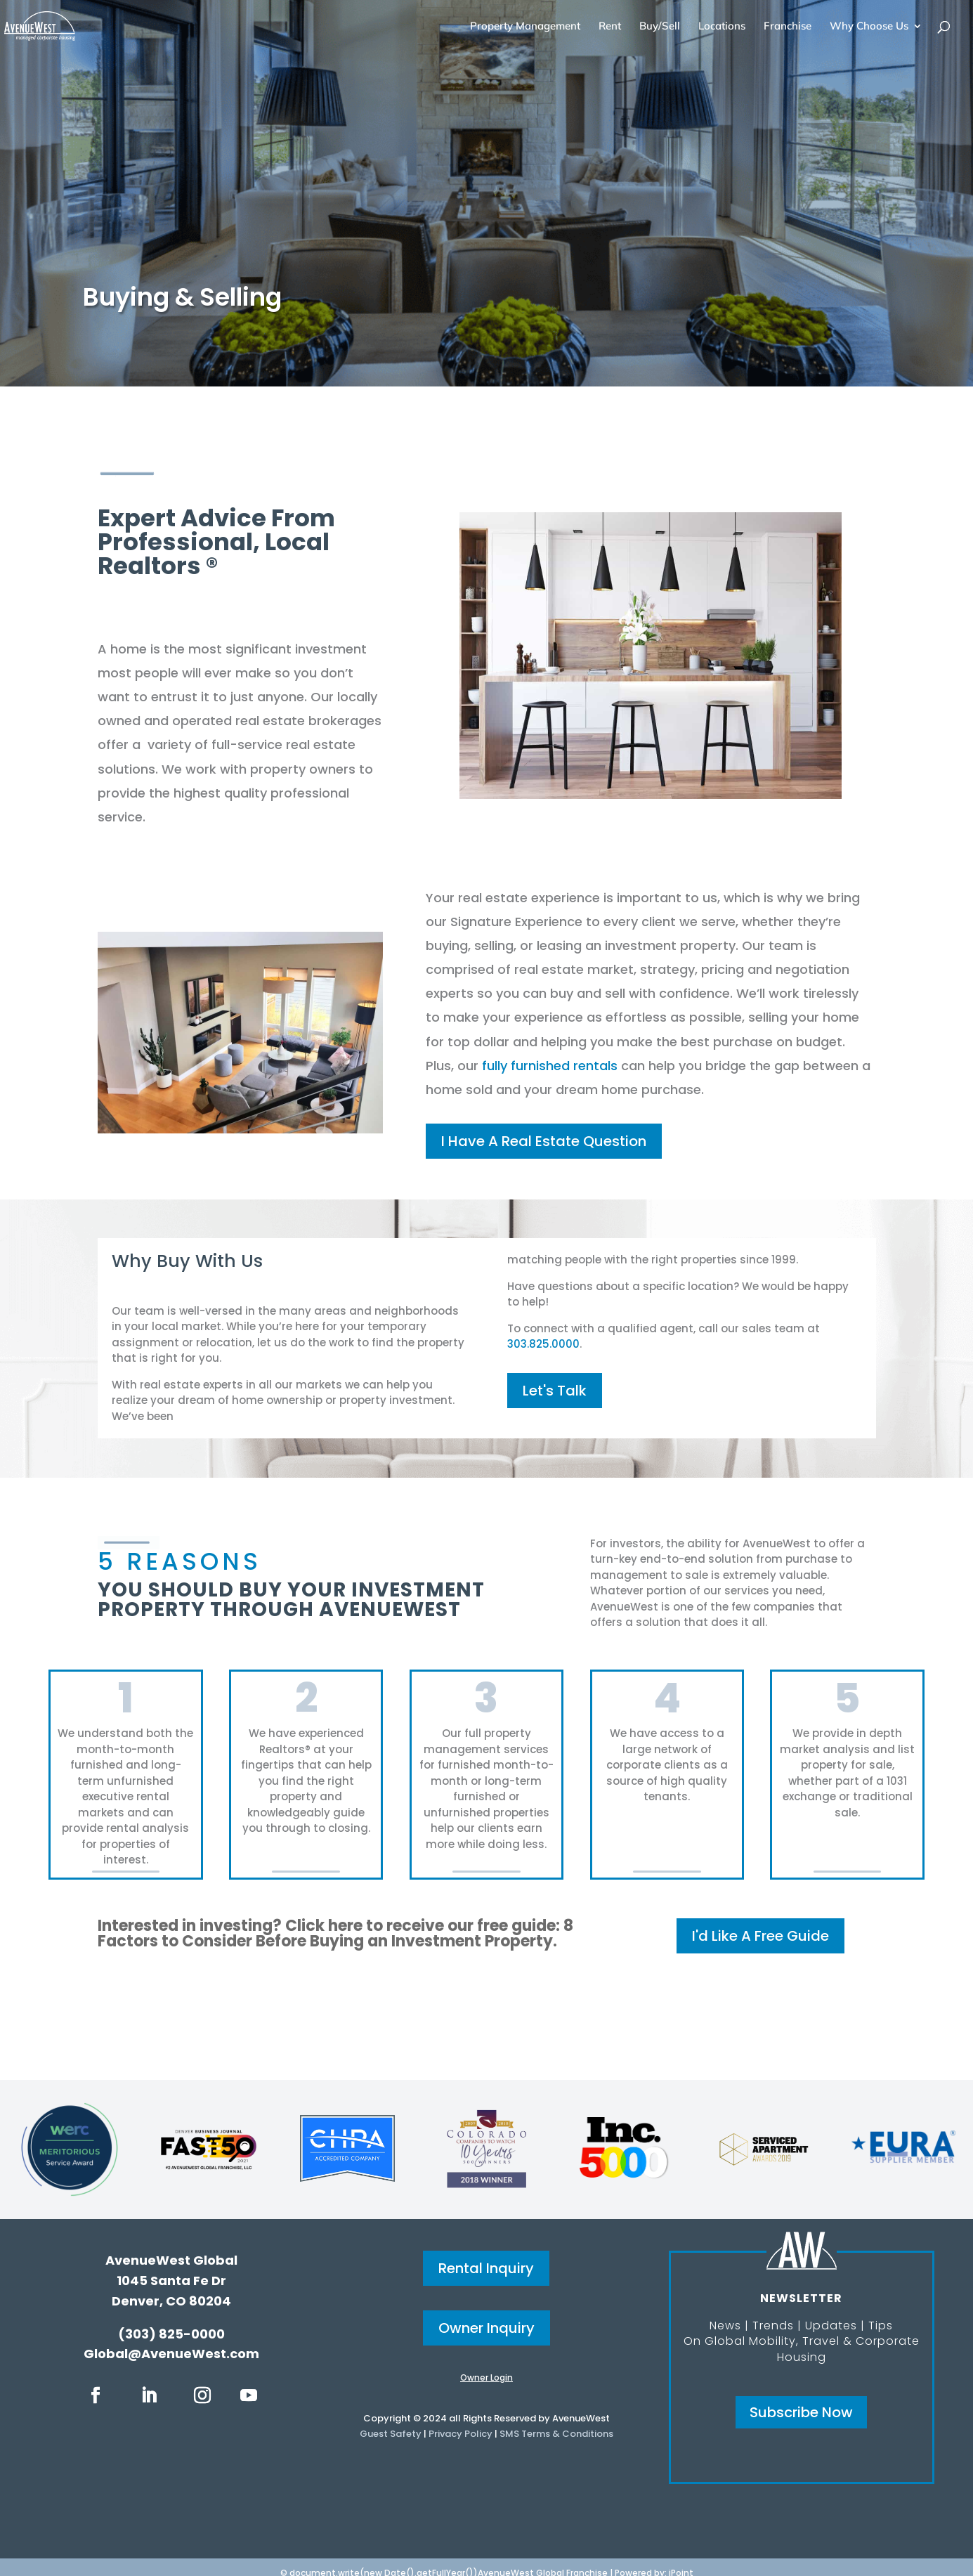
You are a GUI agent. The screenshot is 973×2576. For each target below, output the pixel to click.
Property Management (525, 26)
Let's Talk (555, 1390)
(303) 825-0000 (171, 2334)
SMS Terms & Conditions (556, 2433)
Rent (610, 26)
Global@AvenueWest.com (171, 2353)
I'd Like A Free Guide (760, 1936)
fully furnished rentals (550, 1065)
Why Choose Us (869, 26)
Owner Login (486, 2377)
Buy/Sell (659, 26)
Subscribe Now (801, 2412)
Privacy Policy (460, 2433)
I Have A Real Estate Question (543, 1141)
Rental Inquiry (486, 2268)
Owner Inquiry (486, 2328)
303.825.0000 (543, 1343)
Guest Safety (391, 2433)
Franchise (787, 26)
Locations (721, 26)
